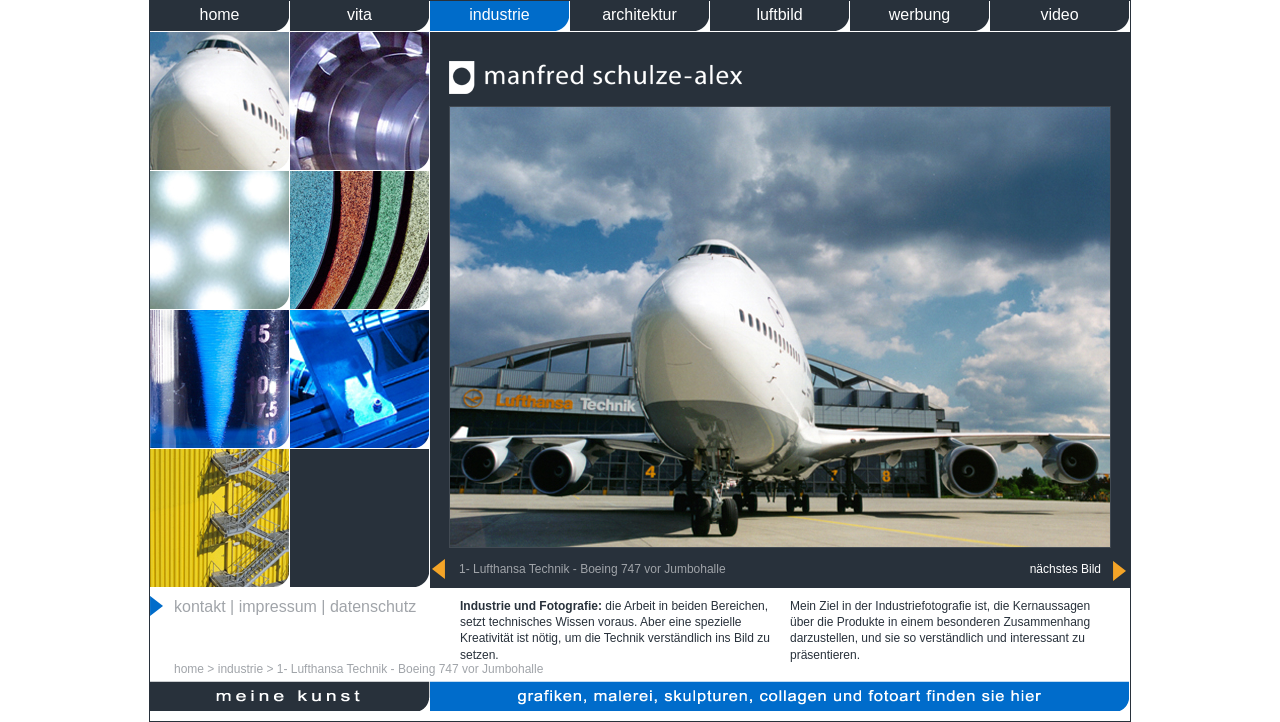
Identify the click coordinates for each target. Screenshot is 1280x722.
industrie (499, 14)
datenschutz (373, 606)
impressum (278, 606)
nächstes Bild (1065, 569)
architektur (639, 14)
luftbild (779, 14)
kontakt (200, 606)
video (1059, 14)
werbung (919, 14)
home (219, 14)
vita (359, 14)
